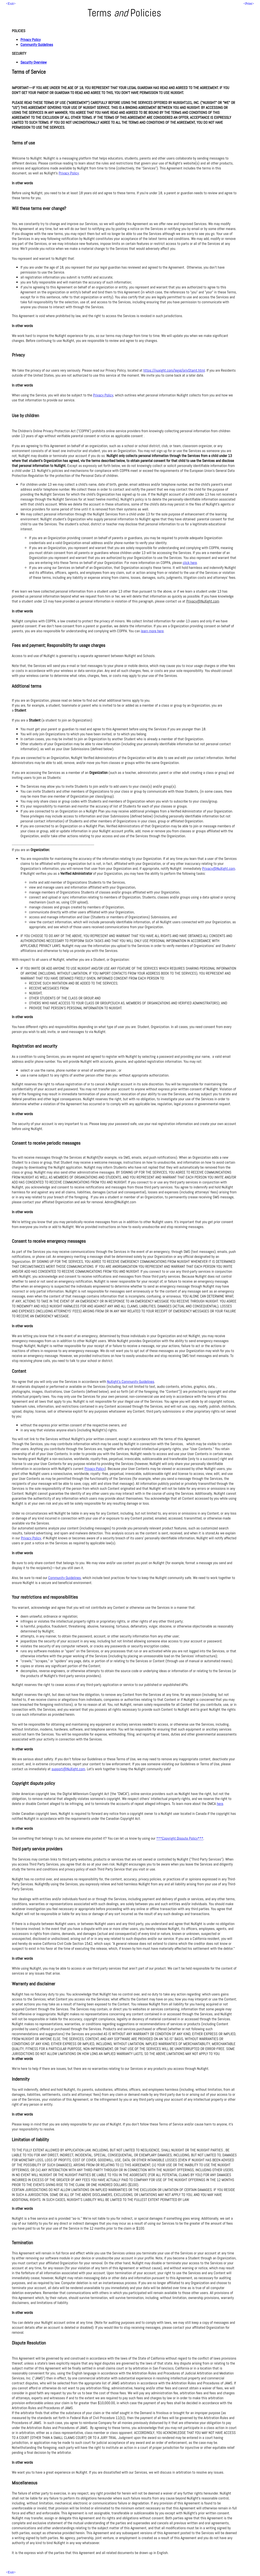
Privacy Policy (69, 173)
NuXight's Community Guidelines (130, 1381)
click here (190, 562)
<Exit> (11, 3)
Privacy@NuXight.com (218, 868)
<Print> (248, 3)
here (220, 1803)
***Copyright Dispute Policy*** (179, 1838)
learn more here (152, 630)
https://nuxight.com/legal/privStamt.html (174, 370)
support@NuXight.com (68, 1768)
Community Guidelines (64, 1577)
